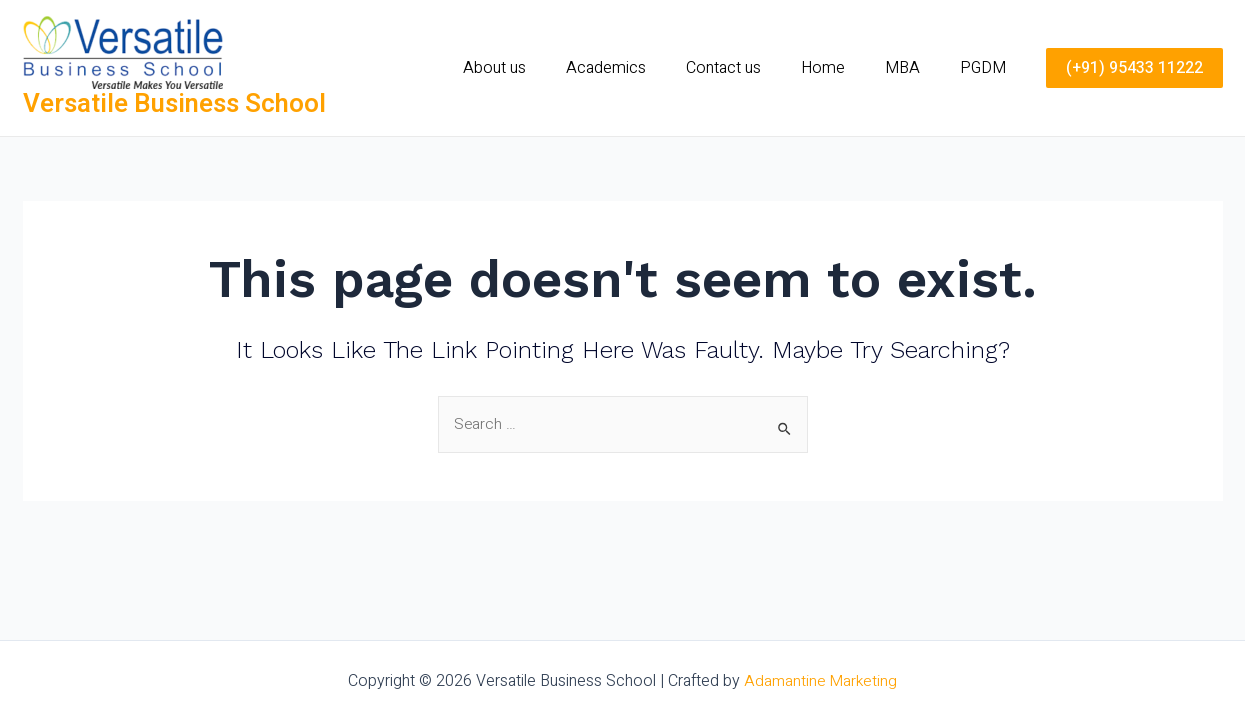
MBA (914, 68)
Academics (642, 68)
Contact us (751, 68)
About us (538, 68)
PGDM (987, 68)
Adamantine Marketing (821, 681)
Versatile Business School (174, 104)
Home (843, 68)
